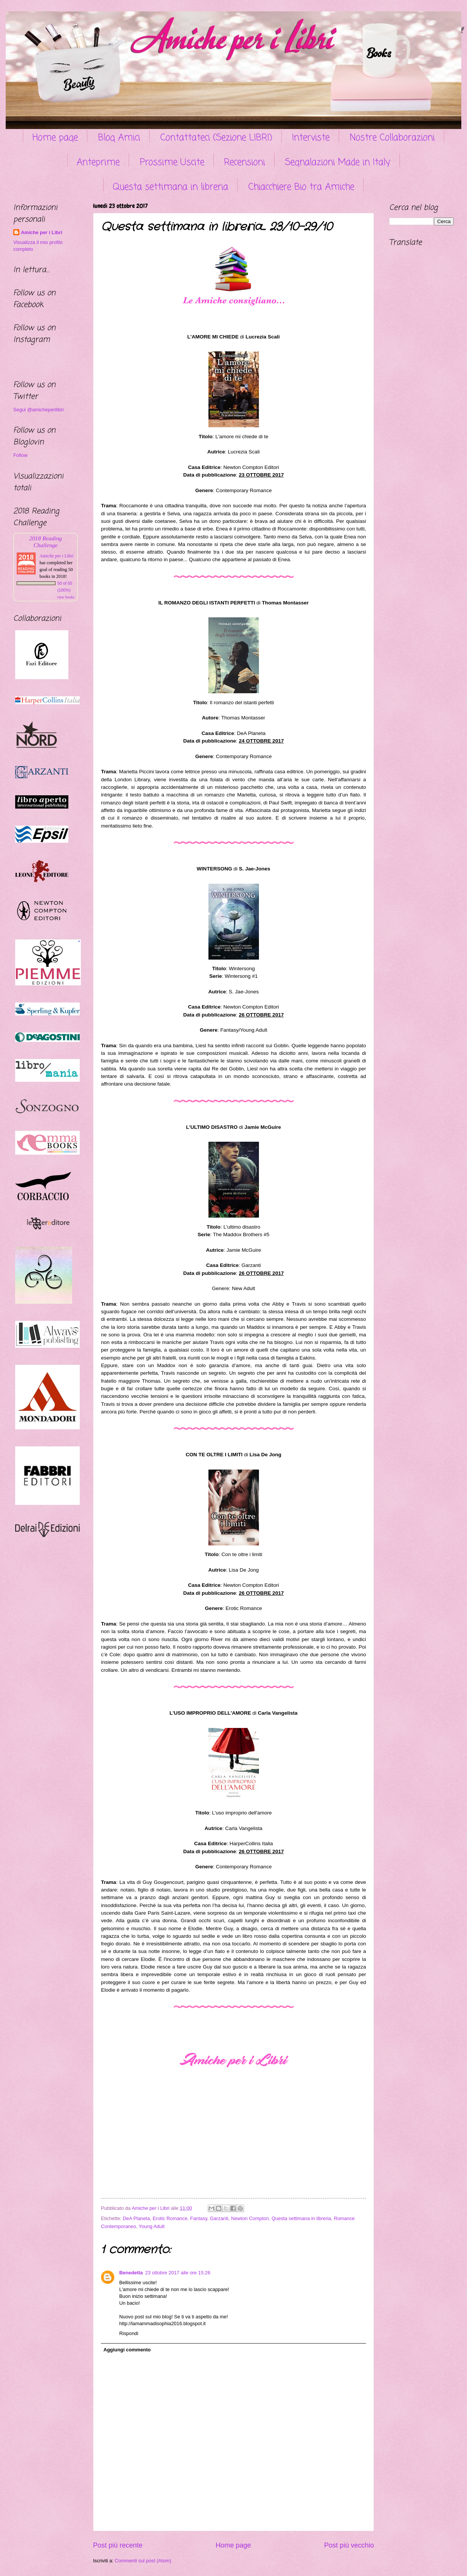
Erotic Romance (170, 2218)
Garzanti (219, 2218)
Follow (20, 455)
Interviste (311, 138)
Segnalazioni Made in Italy (337, 163)
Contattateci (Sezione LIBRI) (216, 138)
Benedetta (131, 2272)
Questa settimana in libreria (170, 187)
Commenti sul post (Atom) (143, 2560)
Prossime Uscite (172, 163)
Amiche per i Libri (41, 232)
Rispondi (128, 2333)
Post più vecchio (349, 2545)
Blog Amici (119, 138)
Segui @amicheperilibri (38, 409)
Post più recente (117, 2545)
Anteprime (98, 163)
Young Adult (151, 2226)
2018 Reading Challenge (45, 541)
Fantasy (198, 2218)
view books (65, 597)
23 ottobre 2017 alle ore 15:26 (177, 2272)
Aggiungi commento (126, 2350)
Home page (55, 138)
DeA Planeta (136, 2218)
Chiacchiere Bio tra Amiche (301, 187)
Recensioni (244, 163)
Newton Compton (250, 2218)
